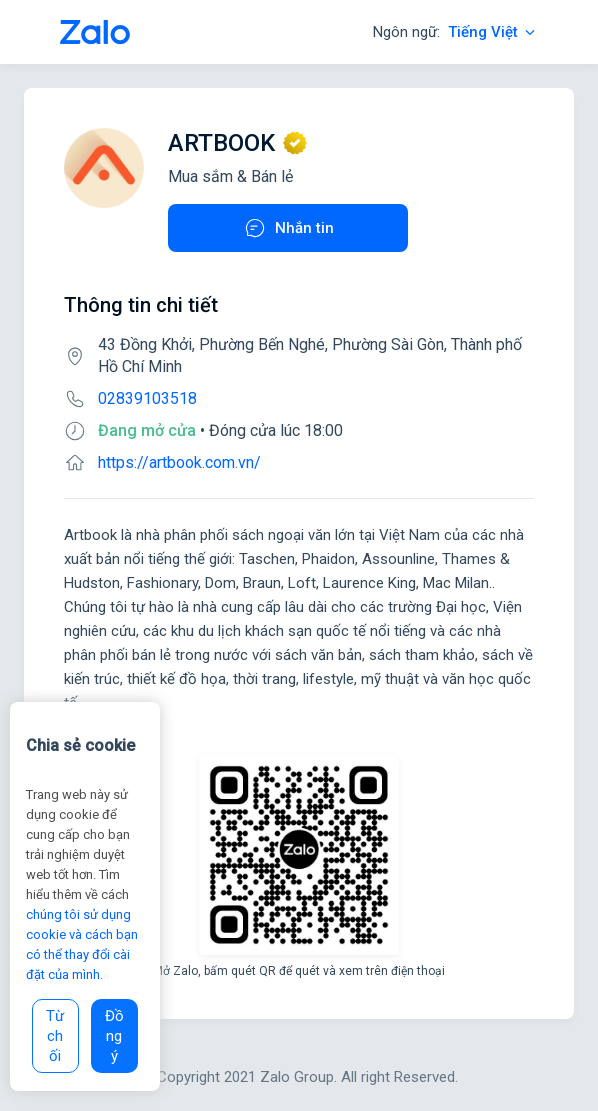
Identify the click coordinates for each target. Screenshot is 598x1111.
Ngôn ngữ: (455, 32)
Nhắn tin (288, 228)
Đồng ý (114, 1036)
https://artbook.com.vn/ (179, 462)
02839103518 (147, 398)
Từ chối (55, 1036)
